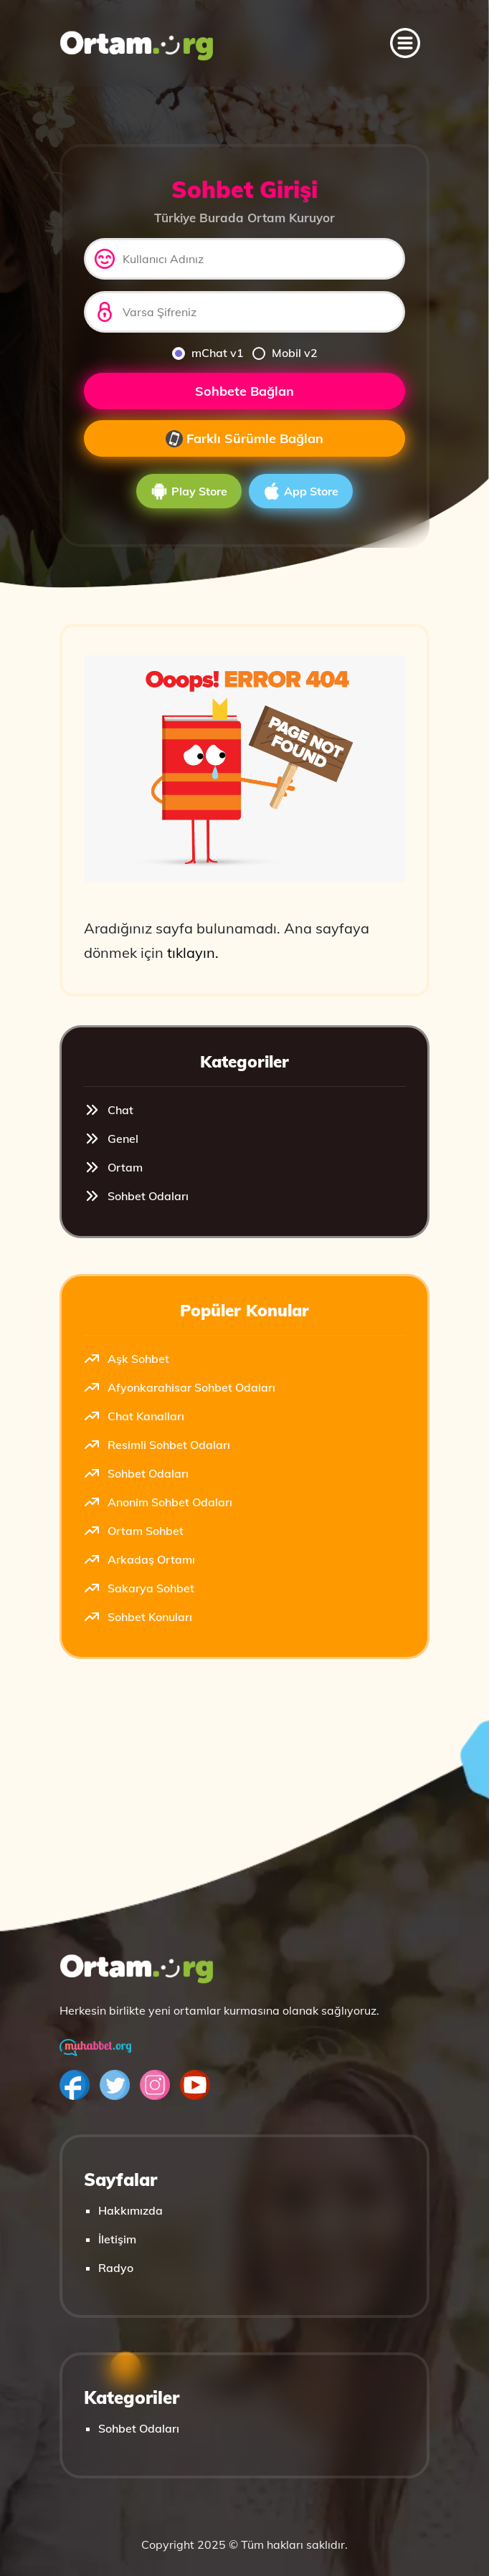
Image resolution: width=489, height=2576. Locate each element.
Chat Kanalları (133, 1416)
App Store (300, 491)
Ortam (113, 1167)
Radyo (115, 2268)
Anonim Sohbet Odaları (157, 1502)
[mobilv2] (258, 353)
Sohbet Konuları (137, 1617)
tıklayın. (193, 952)
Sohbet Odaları (136, 1196)
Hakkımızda (130, 2210)
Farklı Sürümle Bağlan (244, 438)
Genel (110, 1138)
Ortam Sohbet (133, 1531)
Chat (108, 1110)
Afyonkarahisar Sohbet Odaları (179, 1387)
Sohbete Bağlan (244, 391)
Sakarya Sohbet (138, 1588)
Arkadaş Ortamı (139, 1559)
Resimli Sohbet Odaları (156, 1444)
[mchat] (178, 353)
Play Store (189, 491)
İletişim (117, 2239)
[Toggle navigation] (405, 43)
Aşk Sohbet (126, 1358)
